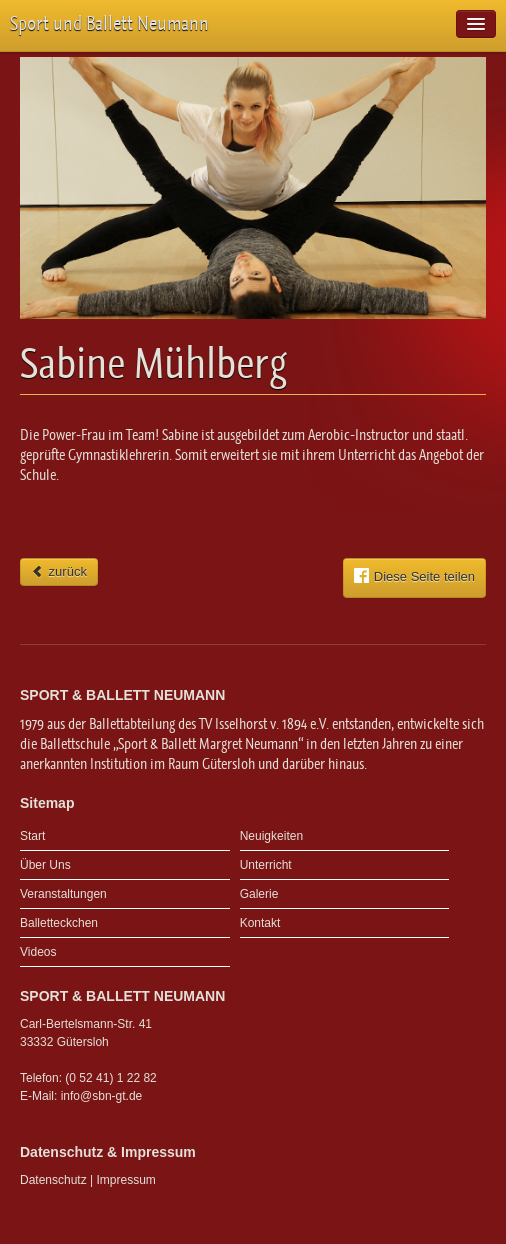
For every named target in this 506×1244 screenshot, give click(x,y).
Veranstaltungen (63, 894)
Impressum (126, 1180)
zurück (59, 571)
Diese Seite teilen (414, 576)
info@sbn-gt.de (102, 1096)
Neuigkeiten (271, 836)
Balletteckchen (59, 923)
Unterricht (266, 865)
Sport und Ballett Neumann (109, 23)
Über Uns (45, 865)
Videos (38, 952)
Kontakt (260, 923)
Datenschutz (53, 1180)
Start (32, 836)
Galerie (259, 894)
